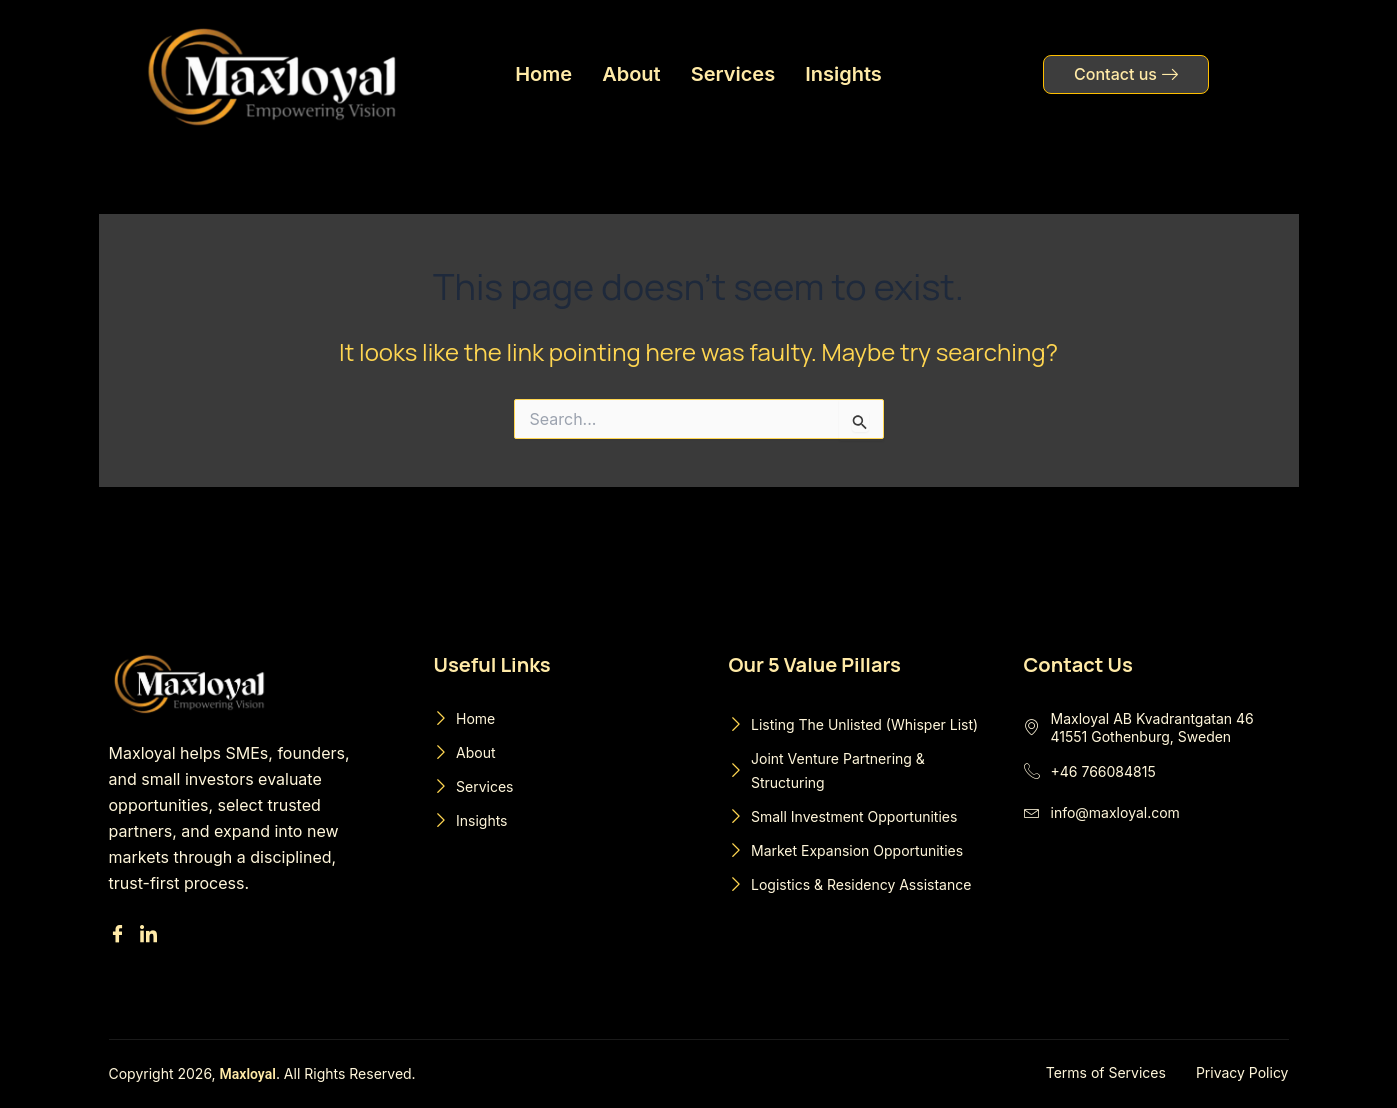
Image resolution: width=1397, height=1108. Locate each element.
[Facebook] (120, 935)
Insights (843, 74)
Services (733, 74)
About (631, 74)
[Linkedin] (151, 935)
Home (543, 74)
